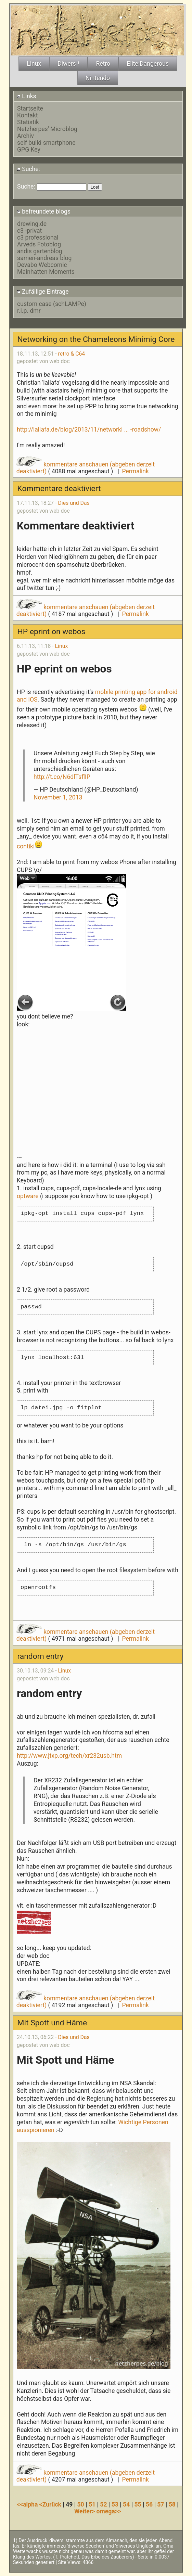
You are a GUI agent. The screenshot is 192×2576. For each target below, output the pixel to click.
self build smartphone (46, 142)
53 (115, 2504)
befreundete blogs (44, 211)
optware (28, 1196)
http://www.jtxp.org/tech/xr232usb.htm (69, 1755)
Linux (61, 646)
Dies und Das (73, 503)
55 (137, 2504)
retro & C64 (71, 353)
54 (126, 2504)
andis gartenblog (39, 251)
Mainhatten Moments (46, 271)
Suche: (28, 169)
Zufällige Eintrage (43, 291)
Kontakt (27, 115)
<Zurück (51, 2504)
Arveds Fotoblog (39, 244)
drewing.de (32, 223)
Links (26, 96)
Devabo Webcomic (42, 264)
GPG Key (28, 149)
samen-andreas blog (44, 258)
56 (149, 2504)
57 (160, 2504)
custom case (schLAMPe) (51, 303)
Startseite (30, 108)
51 (92, 2504)
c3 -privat (29, 230)
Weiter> (85, 2511)
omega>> (109, 2511)
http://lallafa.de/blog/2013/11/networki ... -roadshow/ (89, 429)
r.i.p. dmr (29, 310)
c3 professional (37, 237)
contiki (26, 846)
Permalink (135, 471)
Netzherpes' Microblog (47, 129)
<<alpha (28, 2504)
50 (80, 2504)
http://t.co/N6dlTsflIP (62, 776)
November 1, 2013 (58, 797)
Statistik (28, 122)
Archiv (25, 135)
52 (103, 2504)
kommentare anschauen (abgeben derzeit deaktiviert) (85, 468)
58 (172, 2504)
